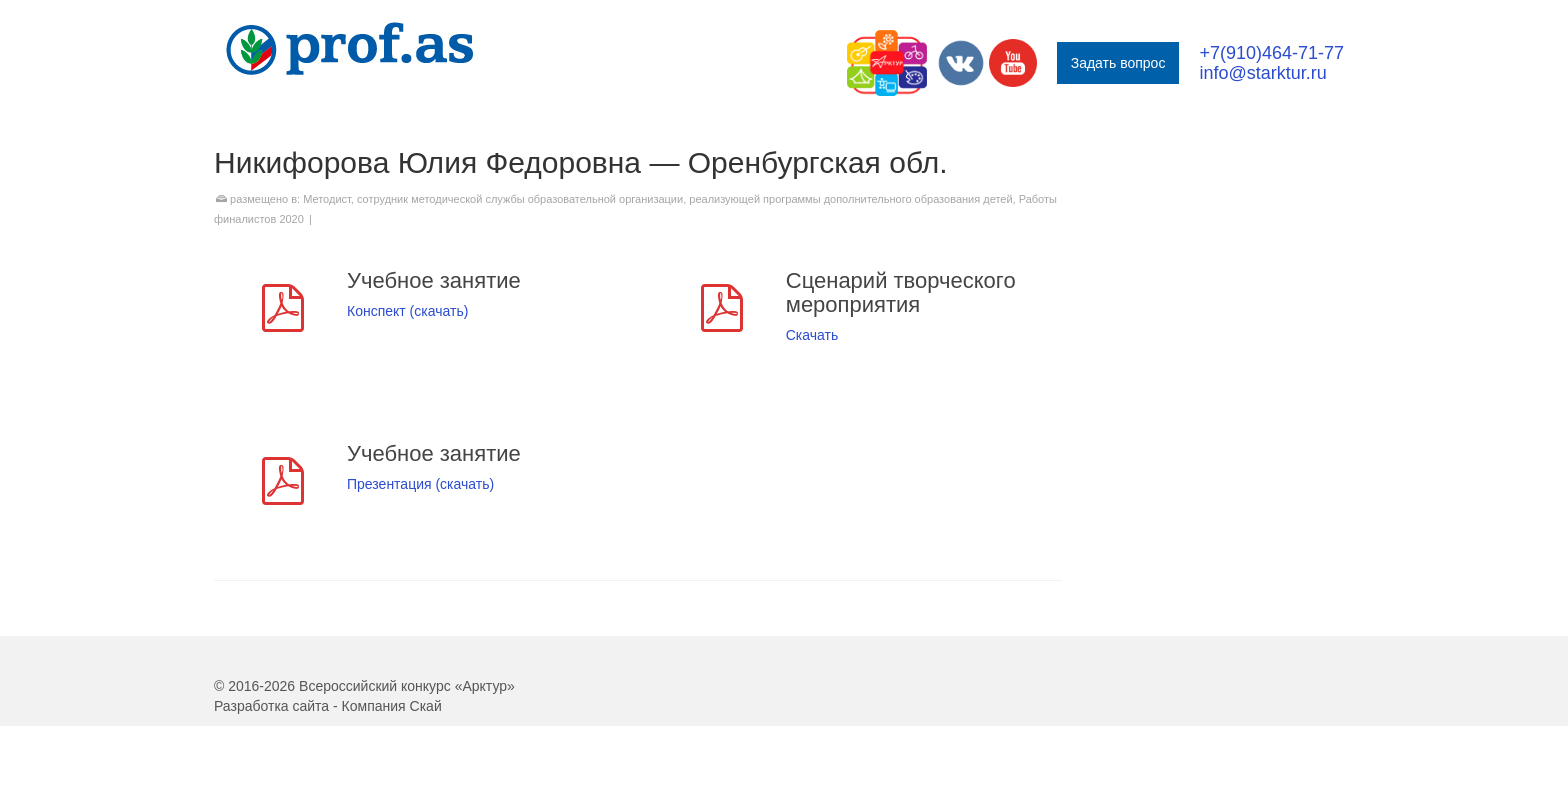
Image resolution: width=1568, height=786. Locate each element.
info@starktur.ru (1262, 73)
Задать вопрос (1118, 63)
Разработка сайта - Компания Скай (328, 706)
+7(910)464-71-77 (1271, 53)
